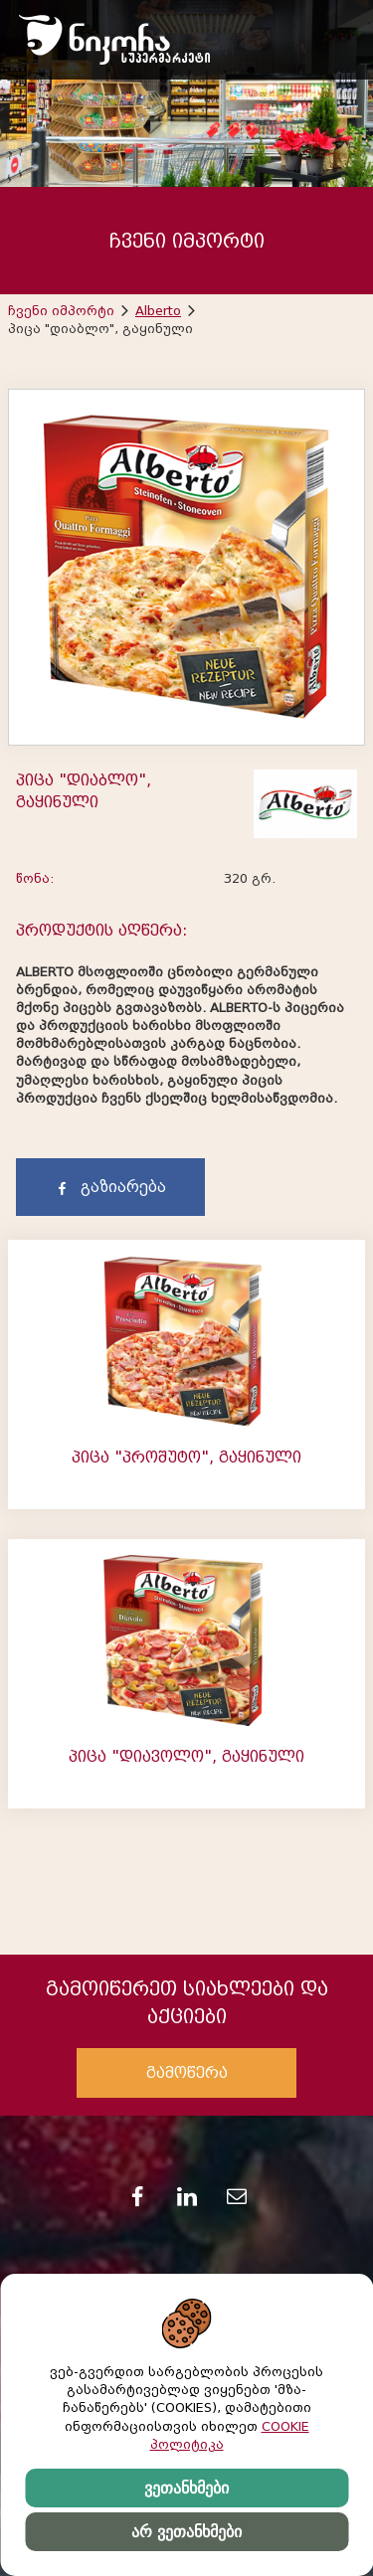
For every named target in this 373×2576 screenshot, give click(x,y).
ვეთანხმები (186, 2488)
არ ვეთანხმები (186, 2531)
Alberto (158, 310)
